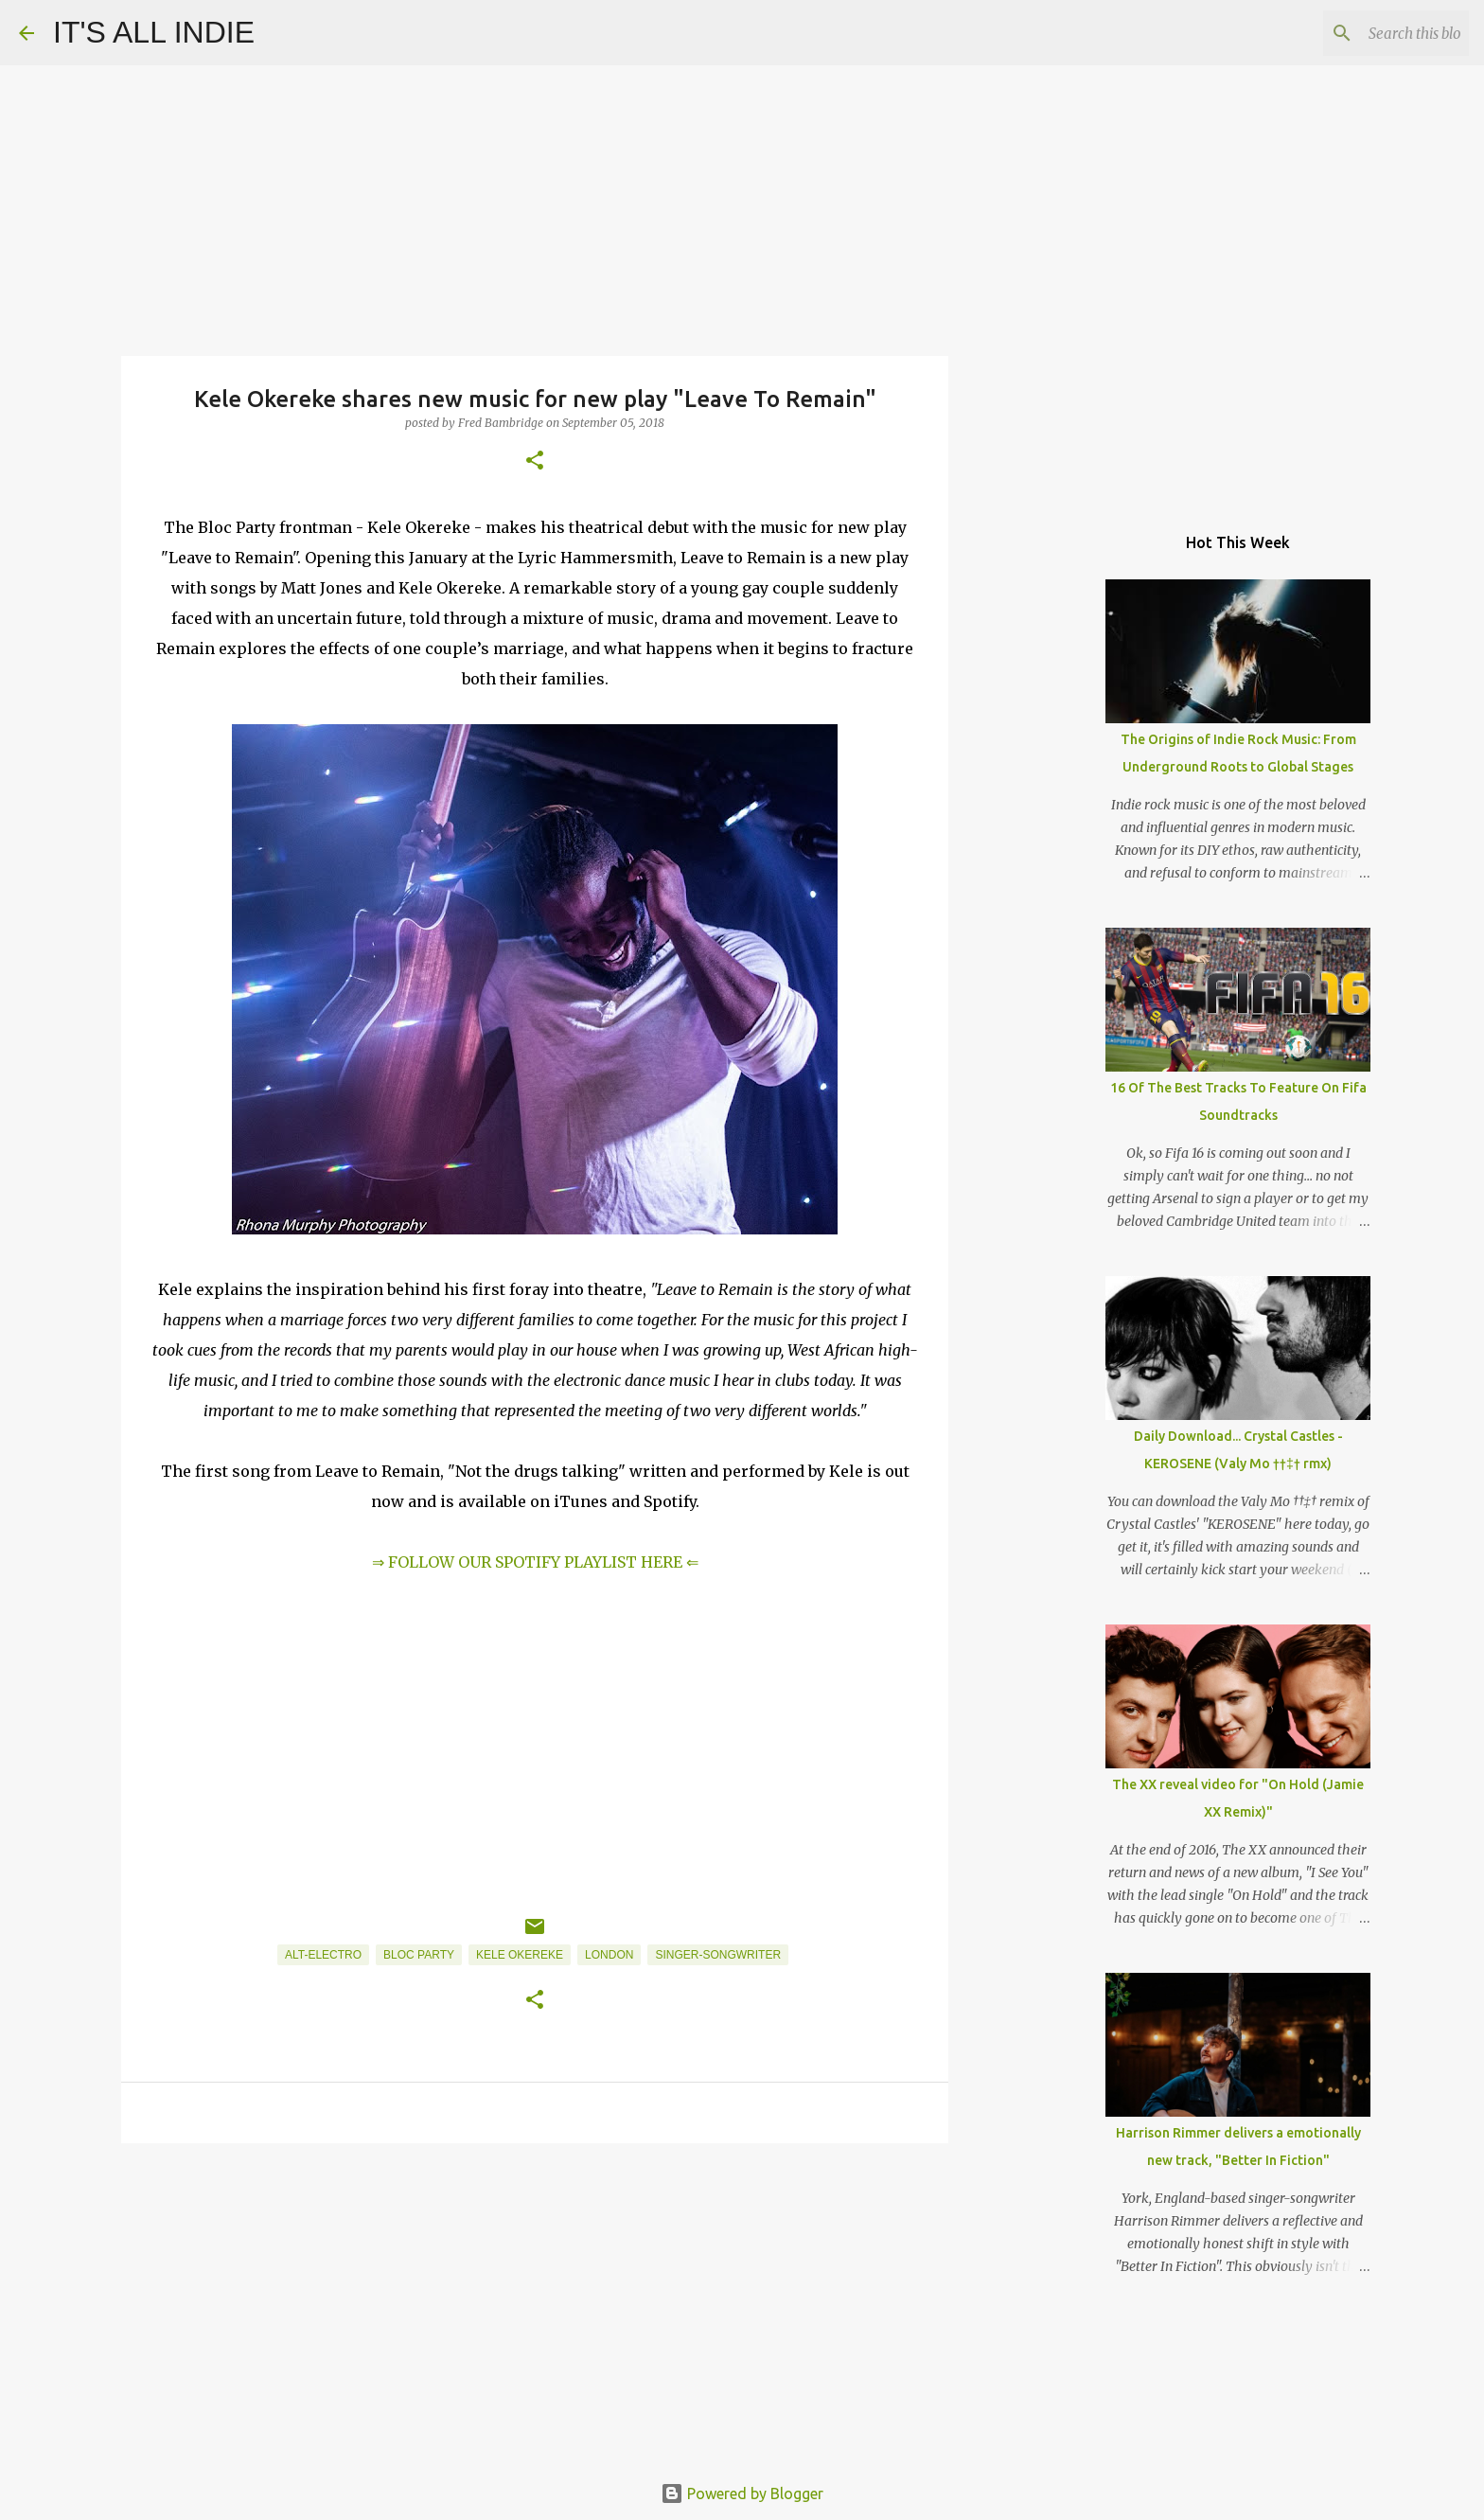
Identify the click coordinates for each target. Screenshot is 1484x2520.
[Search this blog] (1369, 33)
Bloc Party (418, 1954)
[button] (534, 461)
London (609, 1954)
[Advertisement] (535, 2304)
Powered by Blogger (742, 2493)
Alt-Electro (323, 1954)
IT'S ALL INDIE (154, 32)
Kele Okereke (519, 1954)
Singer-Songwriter (718, 1954)
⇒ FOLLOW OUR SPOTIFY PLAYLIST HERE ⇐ (535, 1562)
